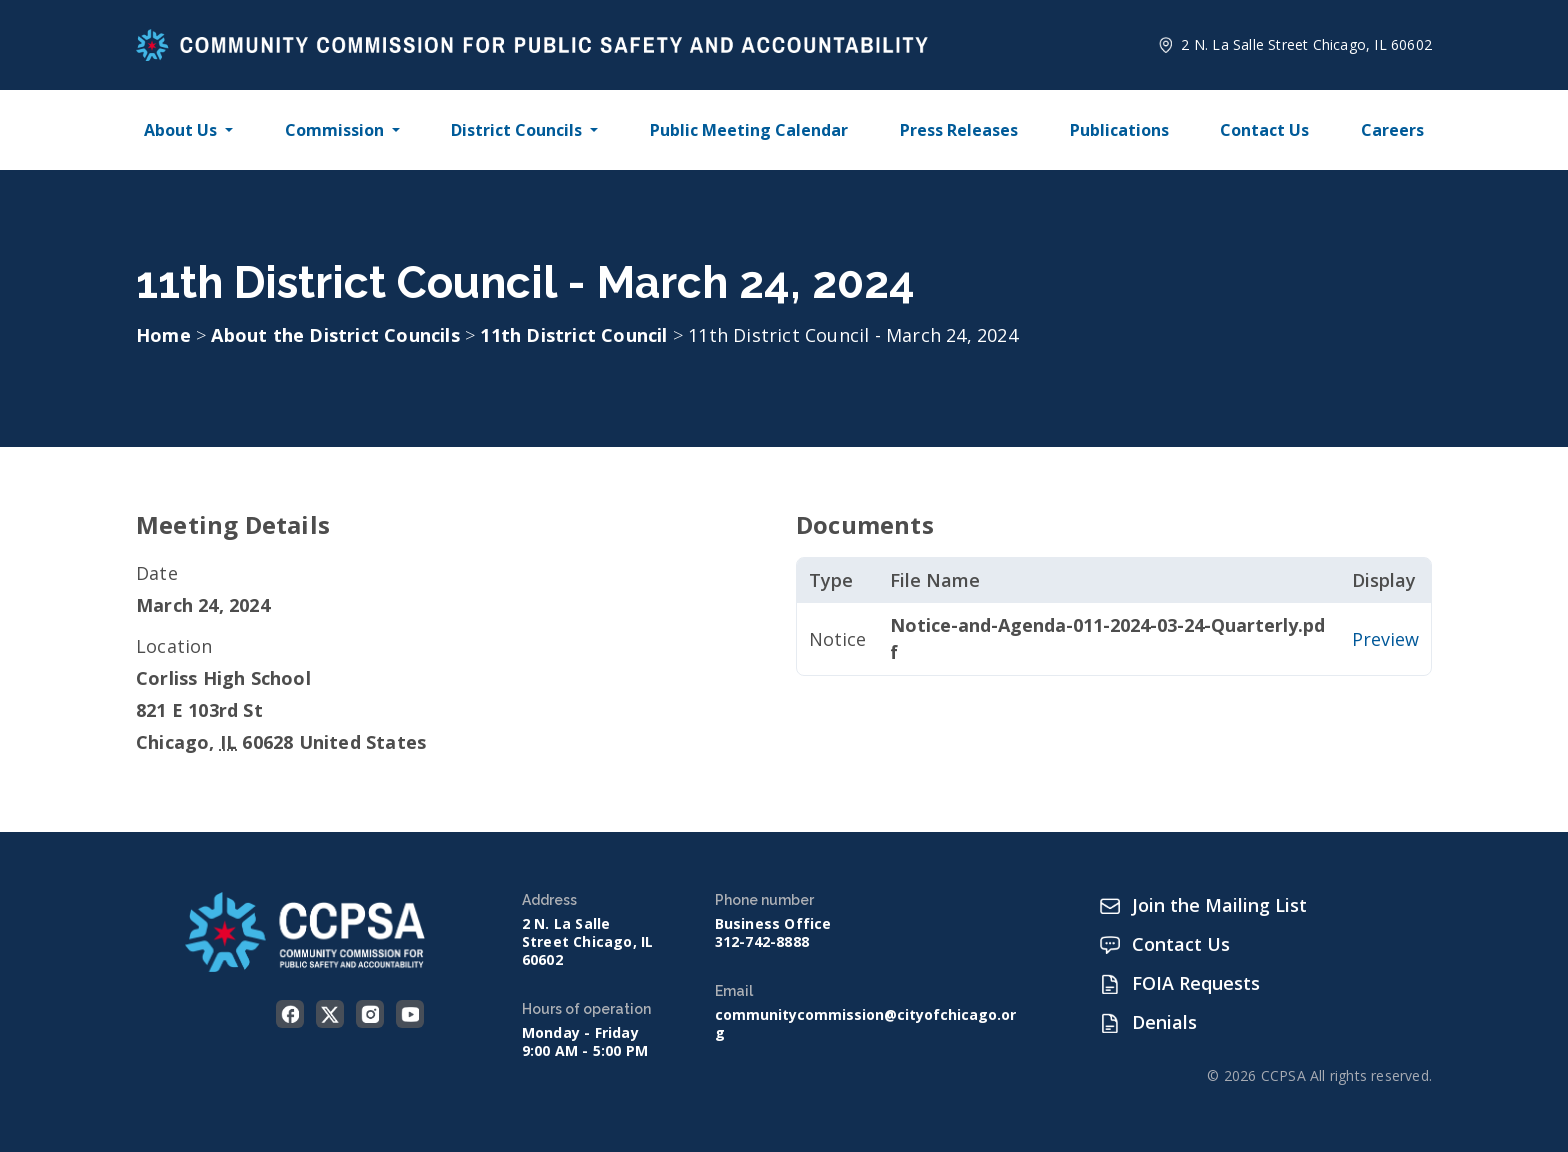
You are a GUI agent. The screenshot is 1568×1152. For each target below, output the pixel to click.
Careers (1392, 130)
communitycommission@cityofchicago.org (865, 1024)
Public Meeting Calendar (749, 130)
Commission (334, 130)
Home (163, 335)
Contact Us (1264, 130)
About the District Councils (338, 335)
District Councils (516, 130)
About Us (180, 130)
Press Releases (959, 130)
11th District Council (576, 335)
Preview (1385, 639)
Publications (1119, 130)
